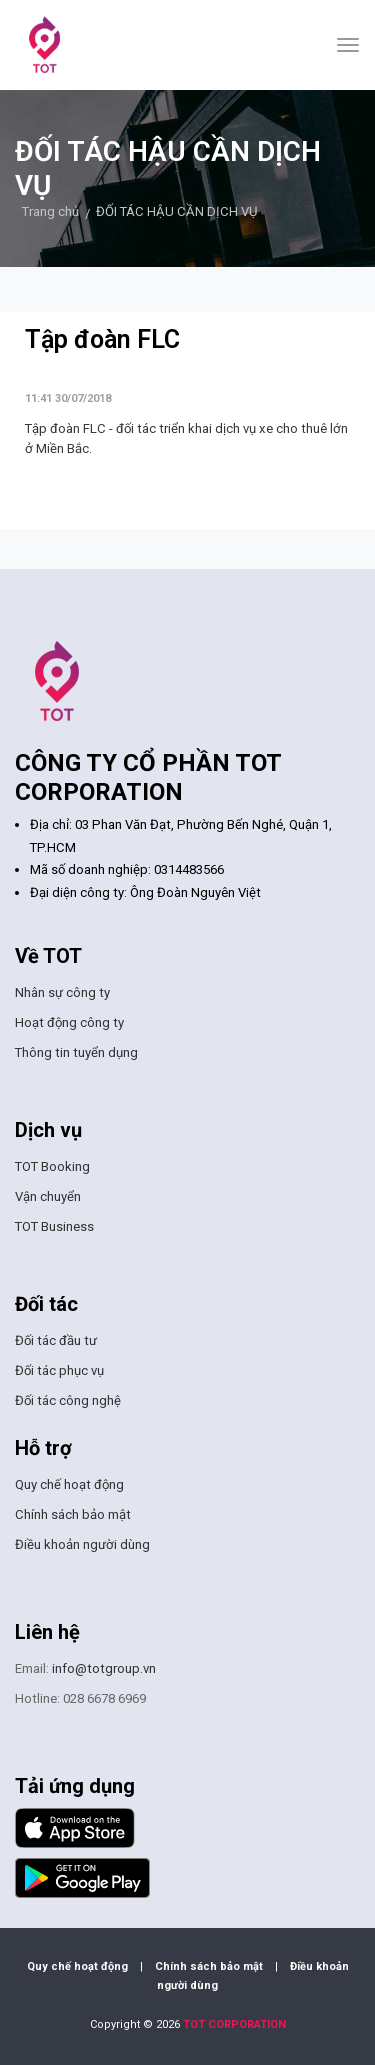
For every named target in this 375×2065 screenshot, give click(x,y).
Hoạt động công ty (69, 1022)
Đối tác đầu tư (56, 1340)
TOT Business (54, 1226)
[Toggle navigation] (348, 45)
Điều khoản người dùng (82, 1544)
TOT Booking (52, 1166)
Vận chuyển (48, 1196)
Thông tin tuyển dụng (76, 1052)
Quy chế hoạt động (69, 1484)
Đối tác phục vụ (59, 1370)
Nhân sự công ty (62, 992)
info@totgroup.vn (104, 1668)
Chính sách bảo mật (73, 1514)
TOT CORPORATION (234, 2024)
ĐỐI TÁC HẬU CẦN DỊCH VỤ (177, 211)
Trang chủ (50, 211)
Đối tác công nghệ (68, 1400)
